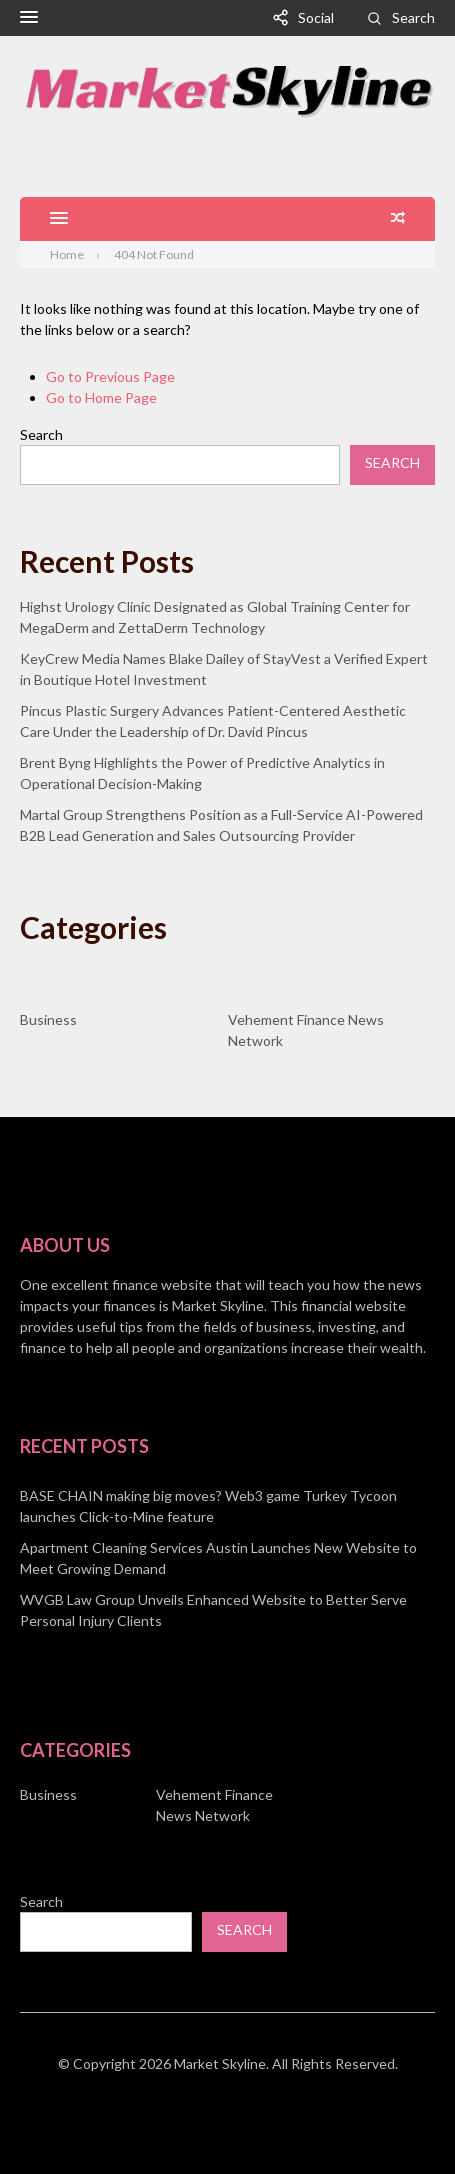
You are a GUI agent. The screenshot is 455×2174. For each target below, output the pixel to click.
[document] (227, 1558)
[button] (29, 18)
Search (413, 17)
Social (316, 17)
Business (48, 1019)
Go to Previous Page (110, 376)
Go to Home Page (101, 397)
